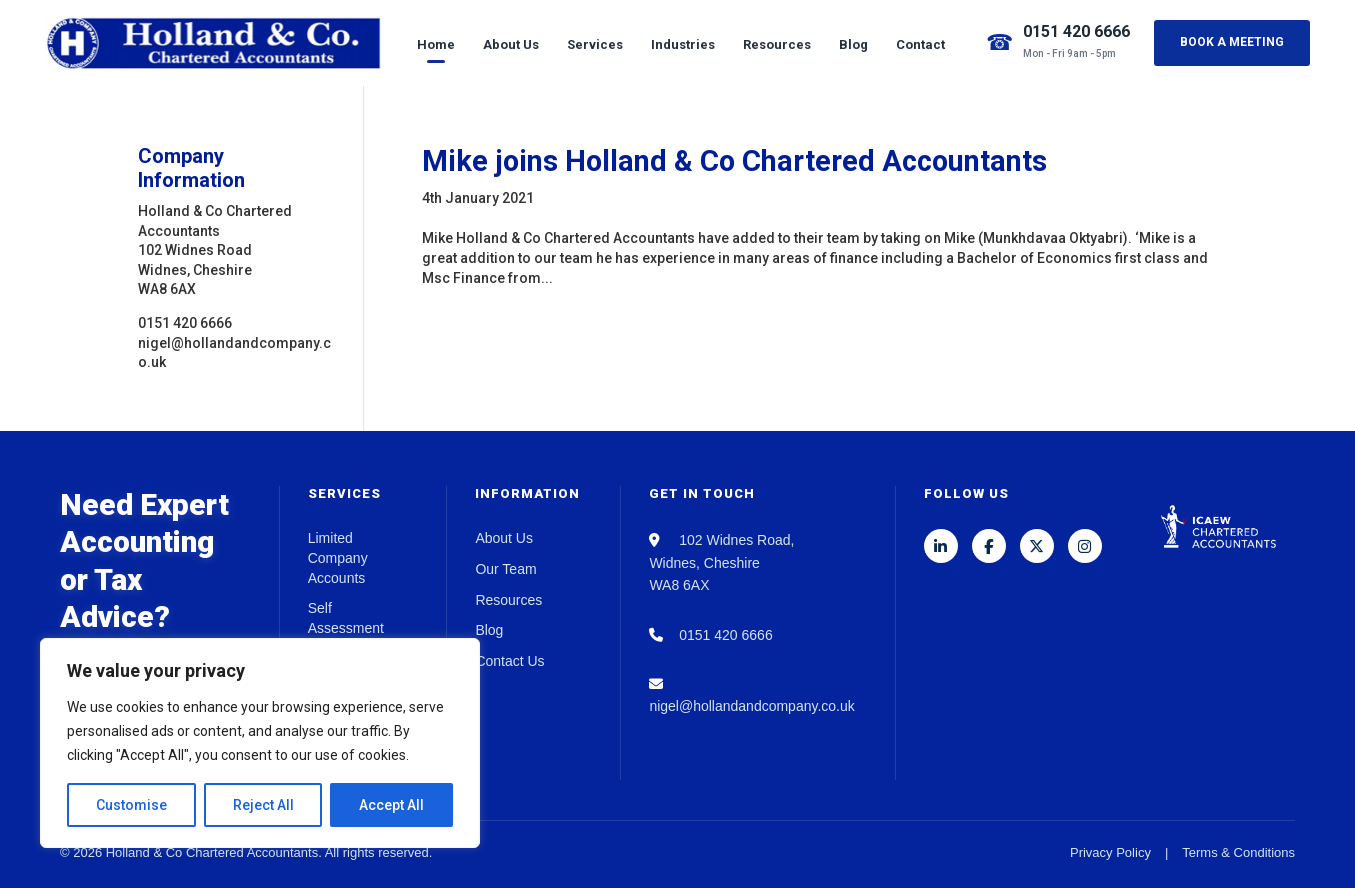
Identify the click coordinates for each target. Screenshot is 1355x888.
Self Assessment (346, 618)
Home (436, 44)
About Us (511, 44)
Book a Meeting (1232, 42)
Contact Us (509, 661)
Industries (683, 44)
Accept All (391, 805)
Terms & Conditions (1238, 852)
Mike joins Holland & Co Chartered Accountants (734, 161)
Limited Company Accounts (338, 557)
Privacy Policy (1110, 852)
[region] (260, 743)
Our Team (505, 569)
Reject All (263, 805)
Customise (131, 805)
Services (595, 44)
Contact (920, 44)
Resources (777, 44)
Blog (853, 44)
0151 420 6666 (1076, 31)
